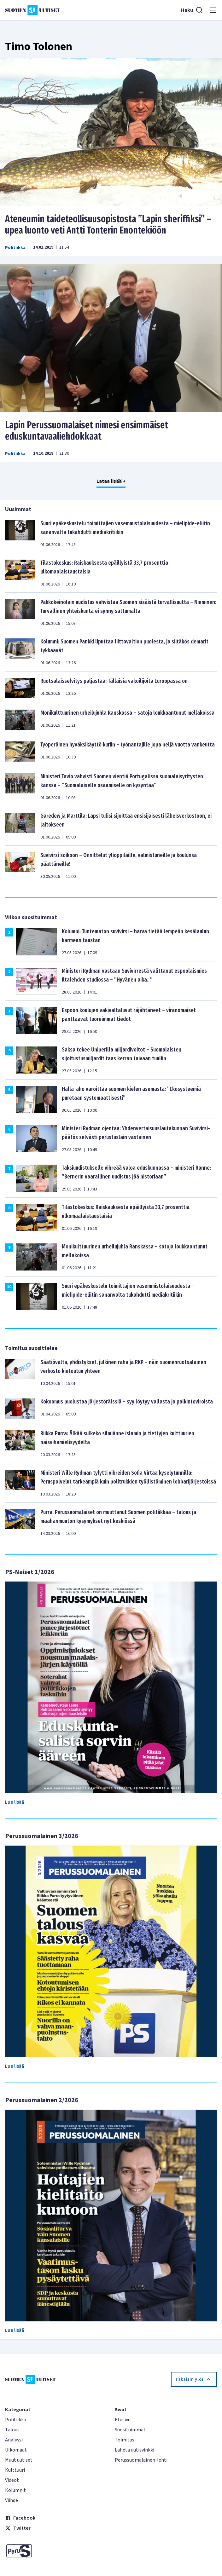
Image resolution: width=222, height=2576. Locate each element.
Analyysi (14, 2439)
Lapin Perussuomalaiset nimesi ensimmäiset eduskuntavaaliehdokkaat (86, 430)
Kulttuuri (15, 2470)
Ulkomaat (16, 2449)
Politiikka (15, 248)
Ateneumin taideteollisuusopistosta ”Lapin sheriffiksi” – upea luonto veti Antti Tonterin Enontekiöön (108, 224)
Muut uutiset (18, 2460)
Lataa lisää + (111, 481)
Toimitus (124, 2439)
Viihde (11, 2500)
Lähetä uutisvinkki (134, 2449)
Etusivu (123, 2419)
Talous (12, 2429)
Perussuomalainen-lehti (141, 2460)
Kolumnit (15, 2490)
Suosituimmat (130, 2429)
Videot (12, 2480)
